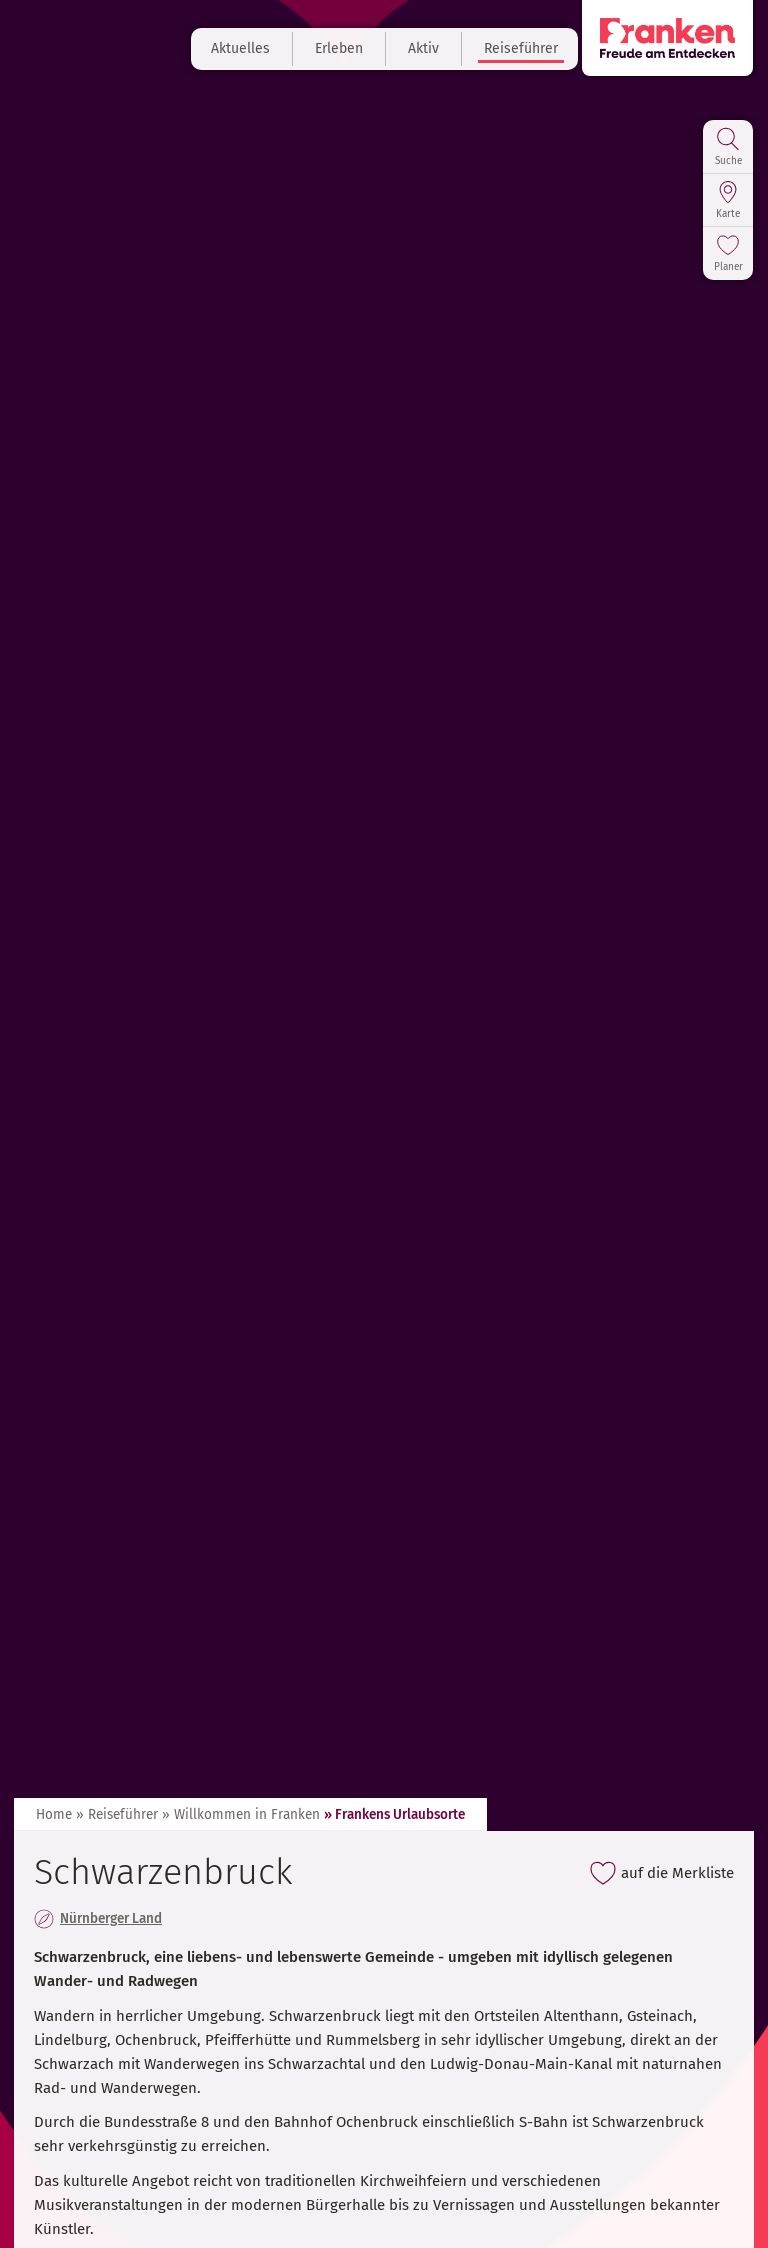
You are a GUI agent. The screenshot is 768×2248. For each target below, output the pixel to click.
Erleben (339, 48)
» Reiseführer (117, 1814)
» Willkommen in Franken (241, 1814)
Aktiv (423, 48)
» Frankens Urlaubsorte (394, 1814)
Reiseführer (521, 48)
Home (54, 1814)
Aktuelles (240, 48)
